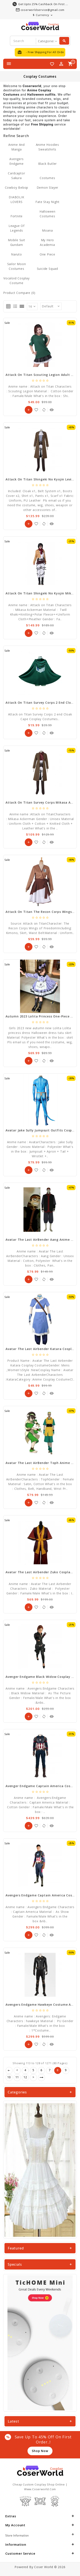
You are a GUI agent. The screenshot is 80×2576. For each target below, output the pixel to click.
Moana (47, 230)
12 (25, 2077)
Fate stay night (47, 202)
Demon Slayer (47, 187)
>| (41, 2077)
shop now (40, 2451)
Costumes (47, 178)
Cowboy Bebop (16, 187)
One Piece (47, 254)
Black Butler (47, 164)
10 (9, 2077)
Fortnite (16, 216)
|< (9, 2070)
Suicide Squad (47, 269)
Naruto (16, 254)
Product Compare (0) (19, 293)
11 (17, 2077)
